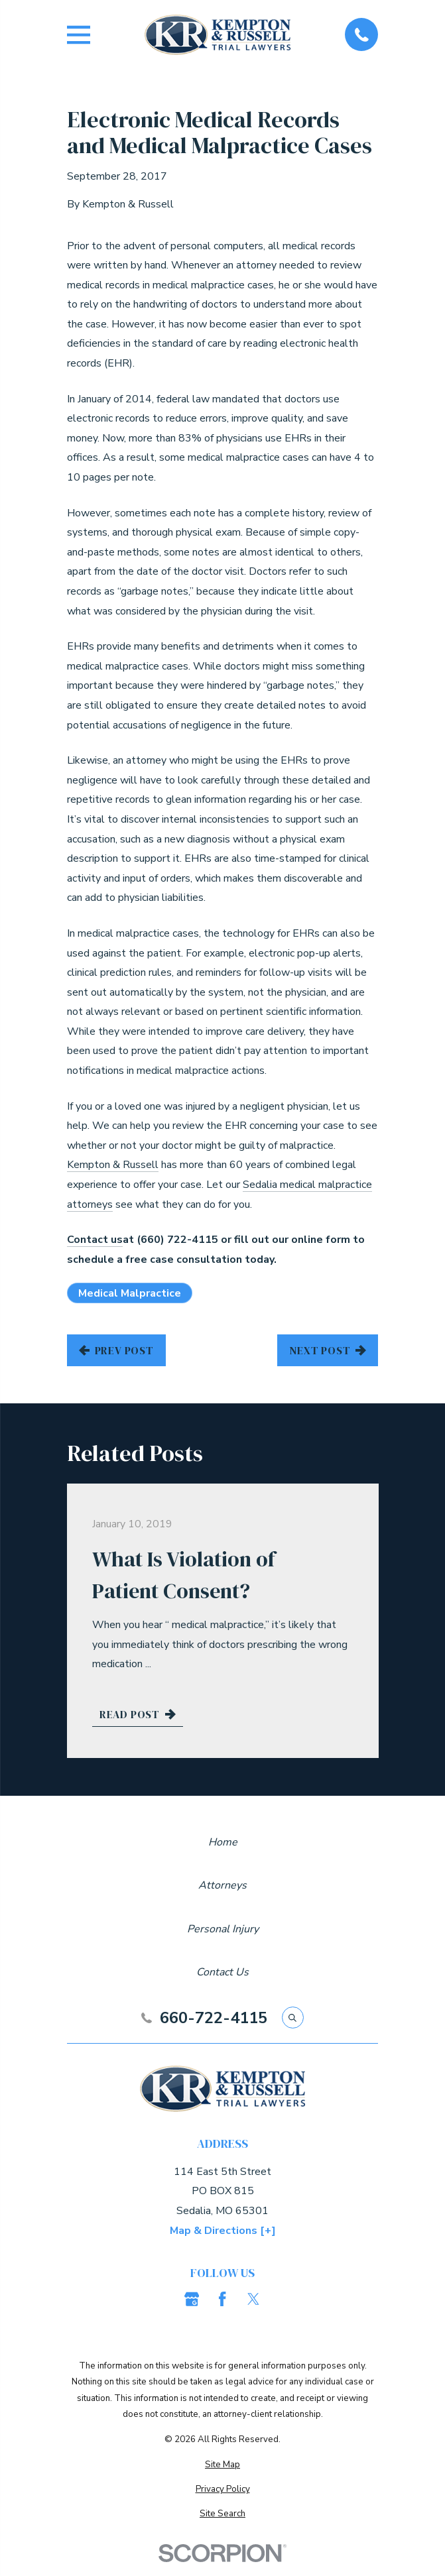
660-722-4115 (213, 2018)
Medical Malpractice (129, 1293)
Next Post (327, 1350)
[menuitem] (223, 2465)
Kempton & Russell (113, 1164)
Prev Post (116, 1350)
